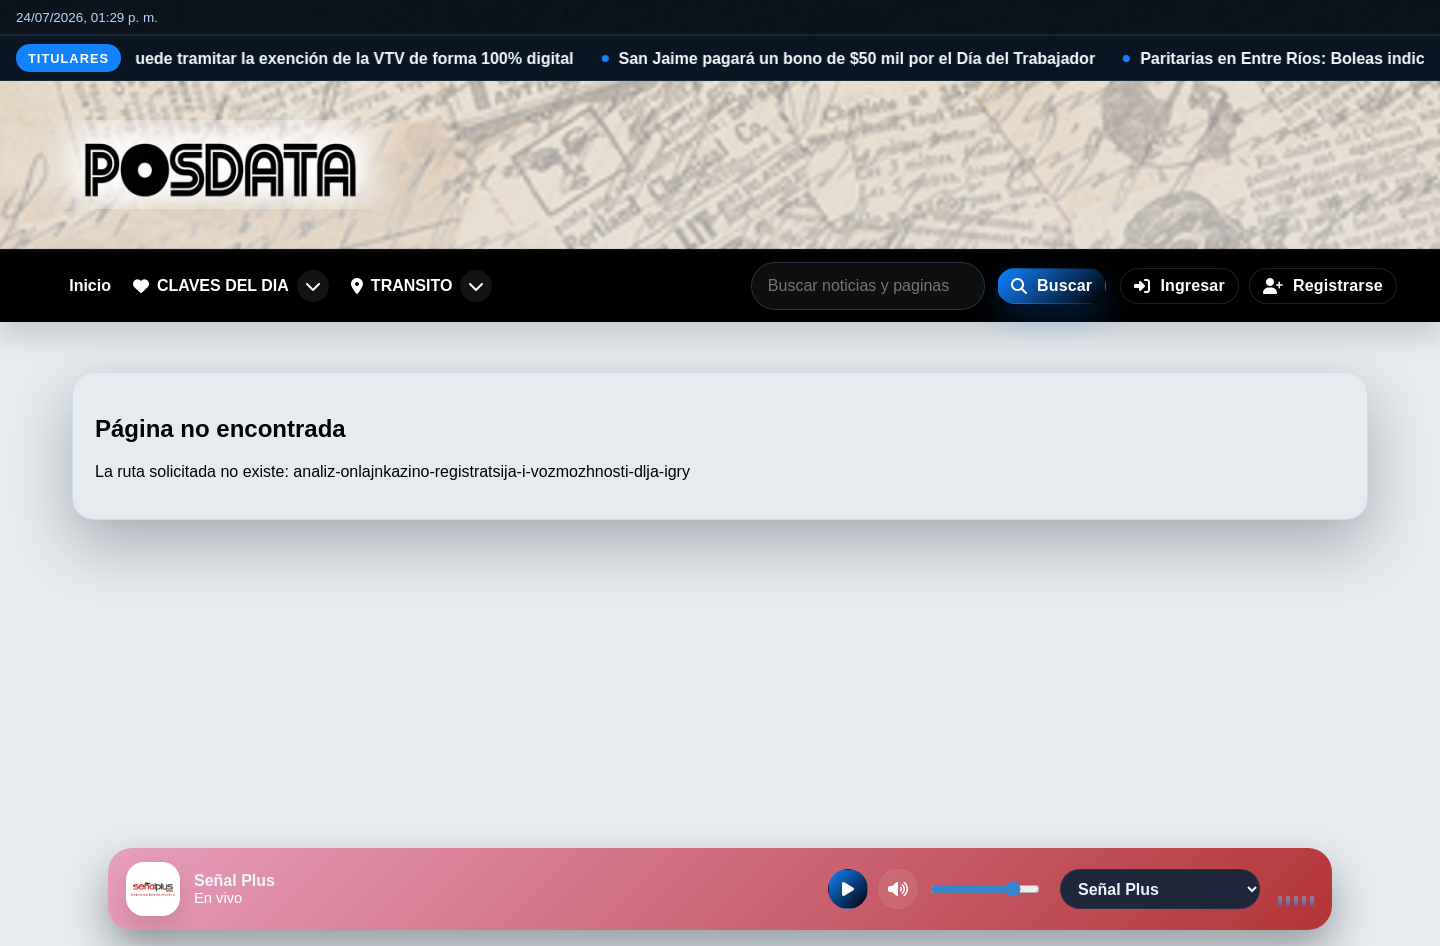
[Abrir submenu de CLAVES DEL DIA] (313, 286)
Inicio (90, 285)
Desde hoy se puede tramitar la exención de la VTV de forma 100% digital (319, 58)
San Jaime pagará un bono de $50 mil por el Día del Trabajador (880, 58)
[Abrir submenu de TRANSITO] (476, 286)
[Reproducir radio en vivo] (848, 889)
